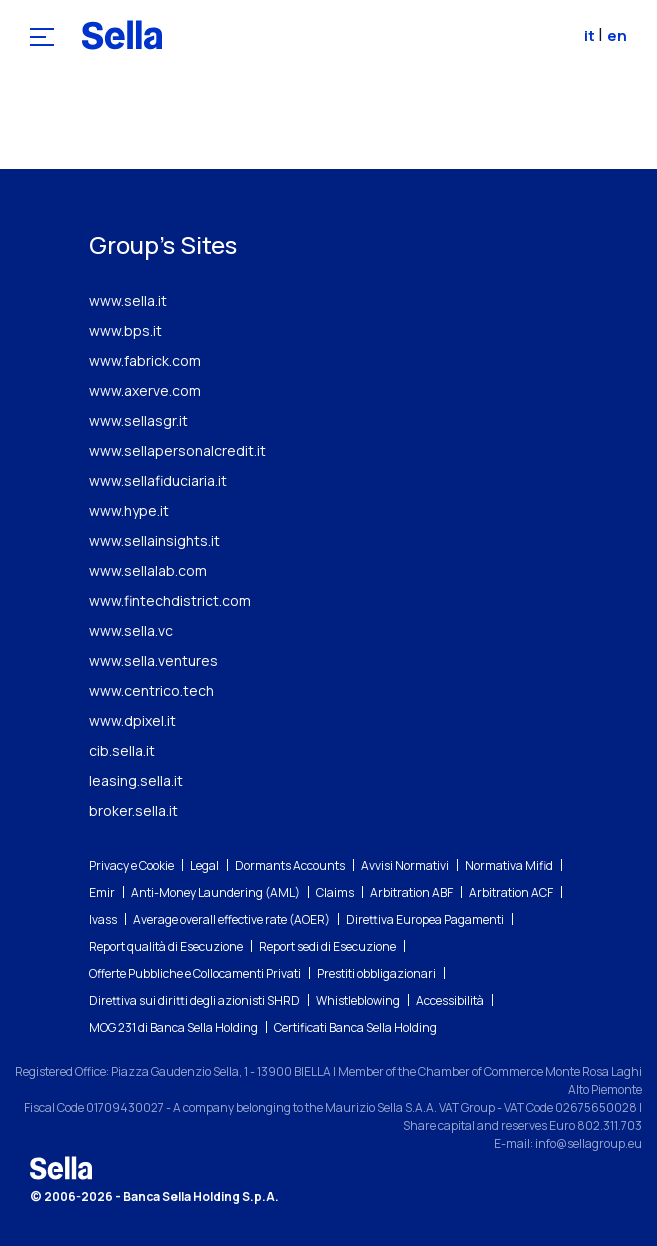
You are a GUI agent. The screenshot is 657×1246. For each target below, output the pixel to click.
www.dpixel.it (132, 720)
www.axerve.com (145, 390)
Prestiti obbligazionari (376, 973)
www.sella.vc (131, 630)
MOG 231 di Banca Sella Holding (173, 1027)
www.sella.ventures (153, 660)
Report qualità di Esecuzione (166, 946)
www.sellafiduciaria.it (158, 480)
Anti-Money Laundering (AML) (215, 892)
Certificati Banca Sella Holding (355, 1027)
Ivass (103, 919)
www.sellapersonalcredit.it (177, 450)
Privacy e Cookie (131, 865)
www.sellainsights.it (154, 540)
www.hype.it (129, 510)
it (591, 35)
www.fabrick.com (145, 360)
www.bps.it (125, 330)
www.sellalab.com (148, 570)
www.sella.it (128, 300)
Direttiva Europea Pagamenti (425, 919)
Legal (204, 865)
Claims (335, 892)
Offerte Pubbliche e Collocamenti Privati (195, 973)
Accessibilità (450, 1000)
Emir (102, 892)
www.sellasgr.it (138, 420)
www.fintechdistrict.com (170, 600)
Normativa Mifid (509, 865)
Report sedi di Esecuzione (327, 946)
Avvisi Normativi (405, 865)
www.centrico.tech (151, 690)
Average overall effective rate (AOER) (231, 919)
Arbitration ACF (511, 892)
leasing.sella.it (136, 780)
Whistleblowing (358, 1000)
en (617, 35)
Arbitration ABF (411, 892)
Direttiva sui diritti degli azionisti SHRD (194, 1000)
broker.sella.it (133, 810)
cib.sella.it (122, 750)
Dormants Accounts (290, 865)
